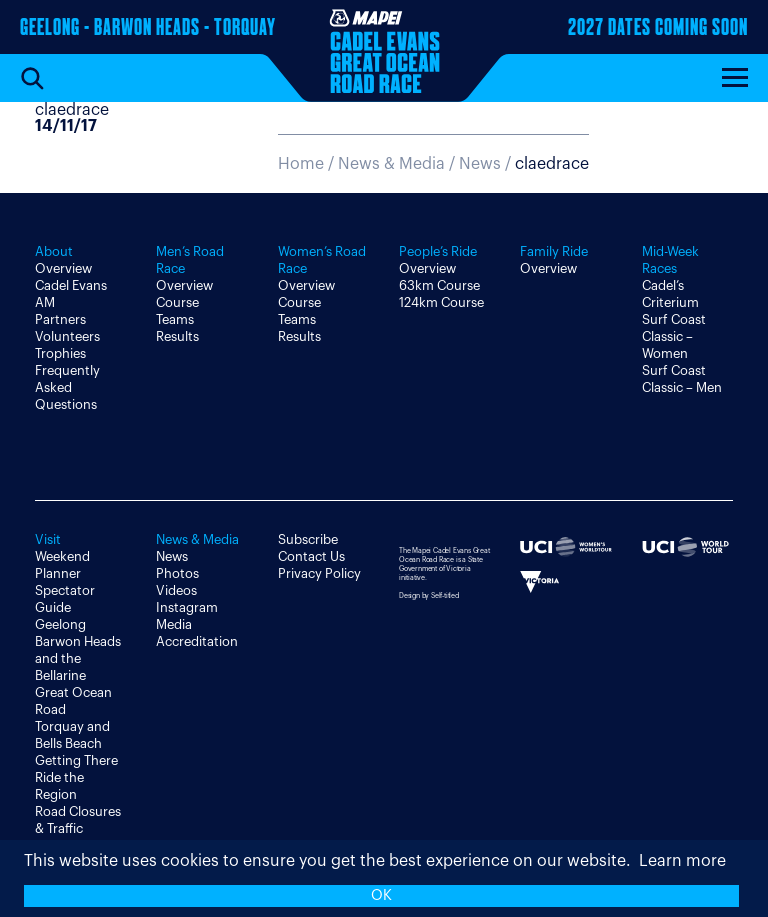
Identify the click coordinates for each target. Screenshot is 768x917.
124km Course (441, 302)
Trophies (60, 353)
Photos (177, 573)
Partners (60, 319)
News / (524, 164)
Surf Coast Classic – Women (674, 336)
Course (177, 302)
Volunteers (67, 336)
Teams (175, 319)
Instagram (187, 607)
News (172, 556)
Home (301, 164)
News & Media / (398, 164)
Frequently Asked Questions (67, 387)
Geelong (60, 624)
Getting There (76, 760)
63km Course (439, 285)
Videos (176, 590)
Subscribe (308, 539)
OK (381, 895)
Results (177, 336)
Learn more (682, 861)
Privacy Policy (319, 573)
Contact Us (311, 556)
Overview (63, 268)
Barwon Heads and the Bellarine (78, 658)
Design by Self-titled (429, 595)
